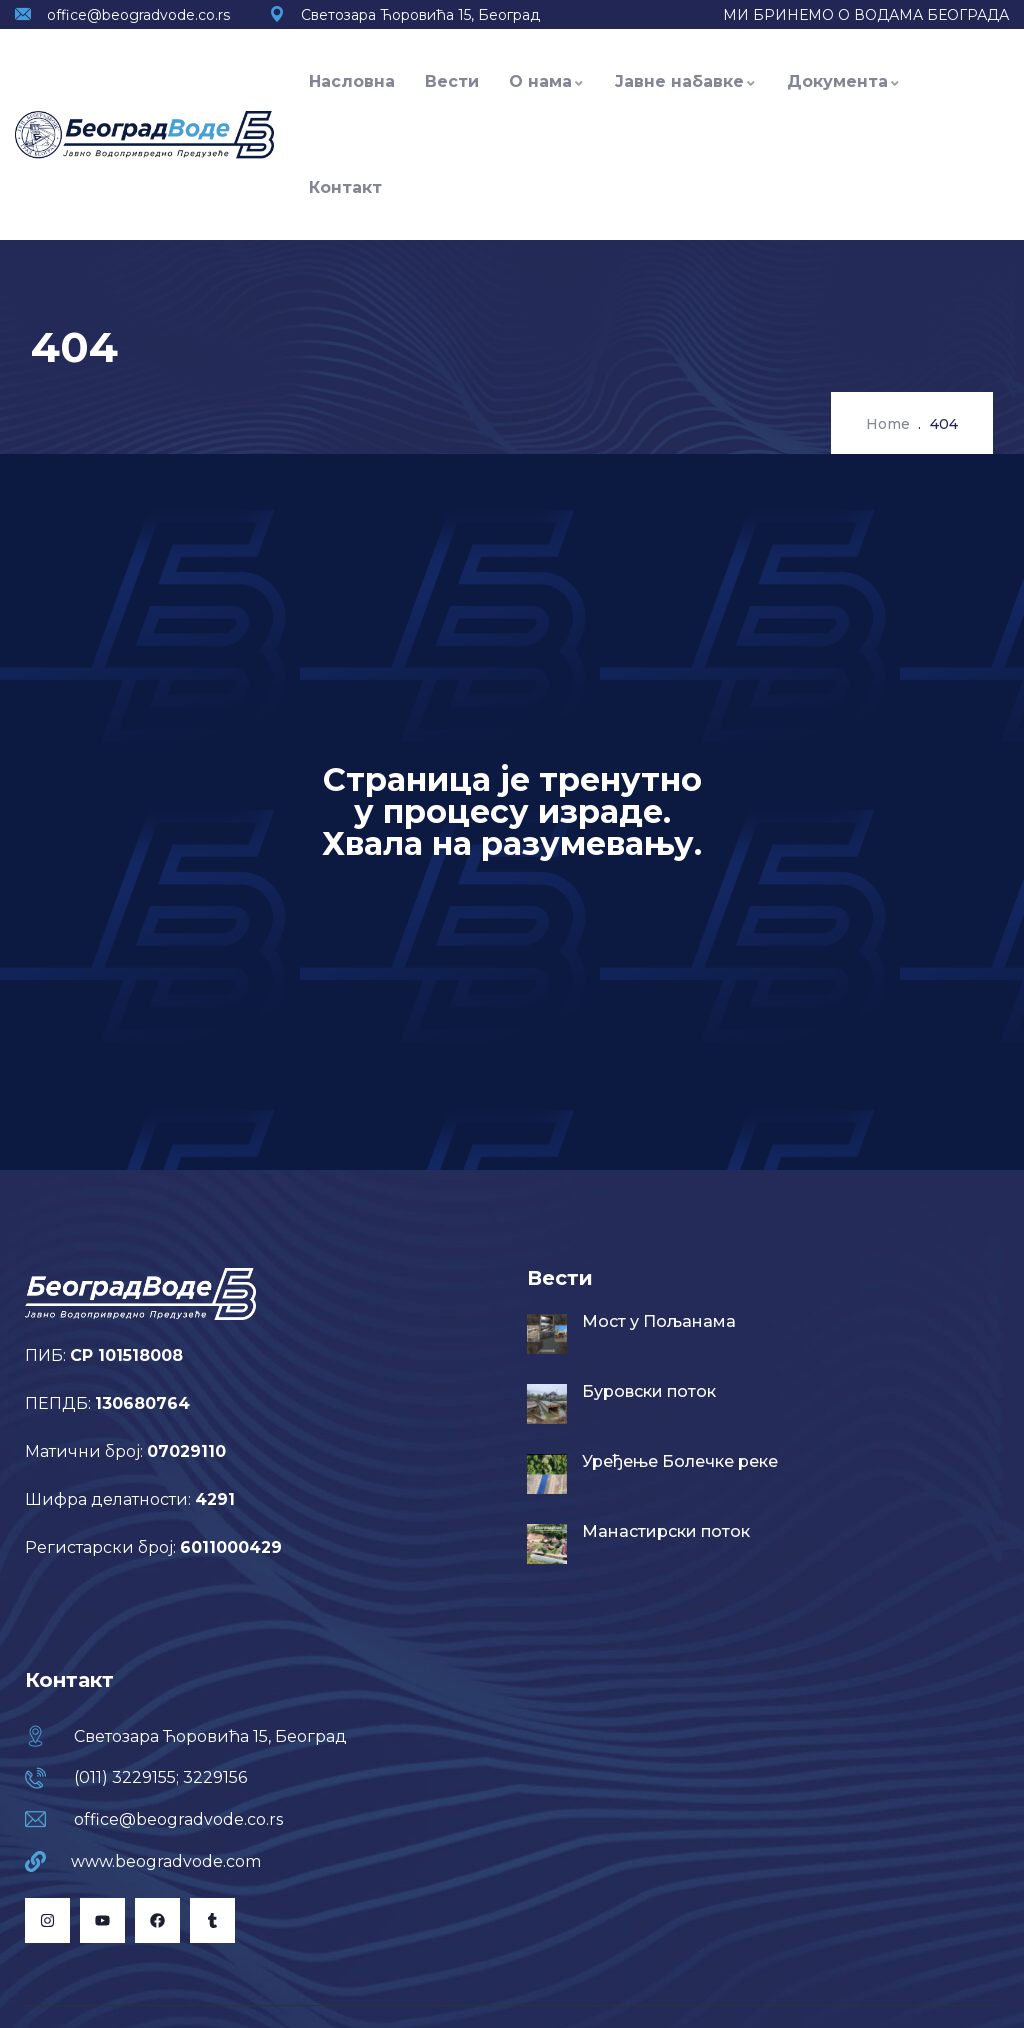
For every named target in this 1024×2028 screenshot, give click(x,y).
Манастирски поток (666, 1531)
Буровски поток (649, 1391)
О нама (547, 81)
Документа (844, 81)
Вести (452, 81)
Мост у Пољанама (659, 1321)
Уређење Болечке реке (680, 1461)
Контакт (345, 187)
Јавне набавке (686, 81)
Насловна (352, 81)
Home (888, 424)
